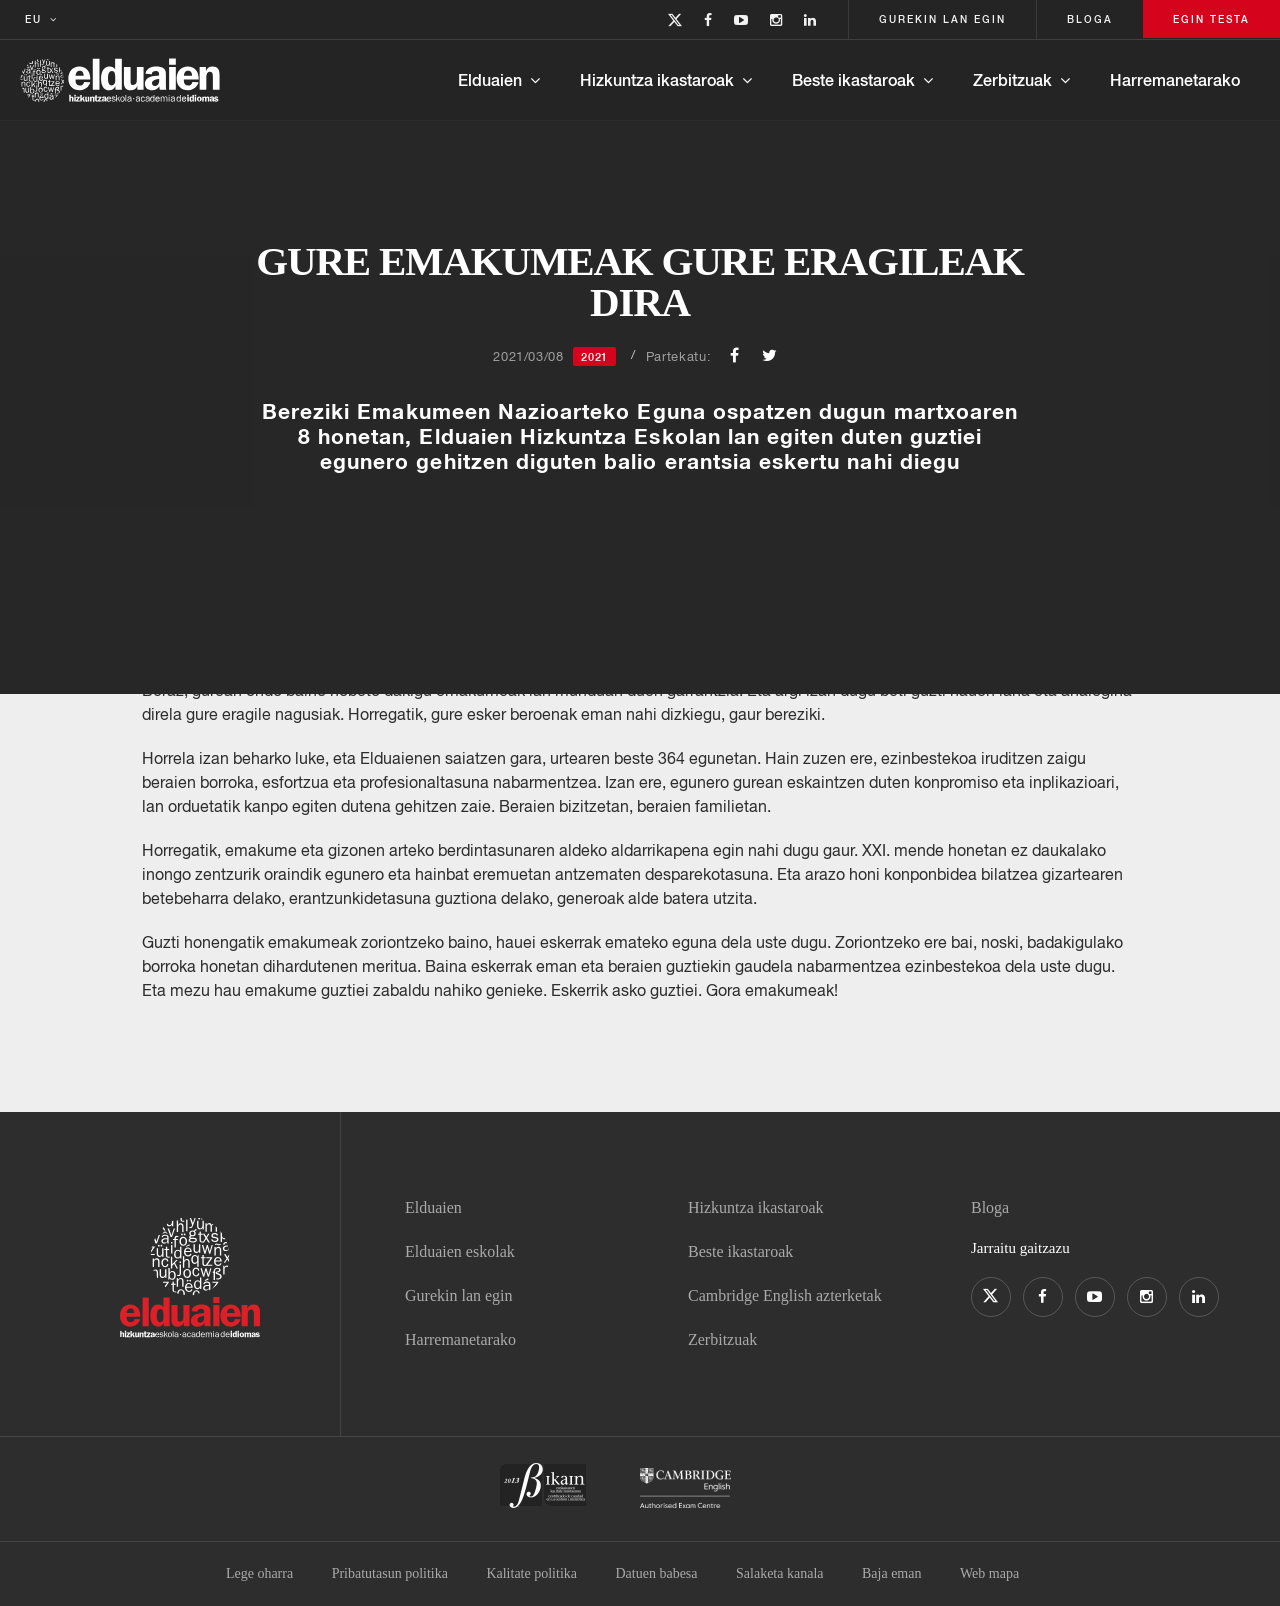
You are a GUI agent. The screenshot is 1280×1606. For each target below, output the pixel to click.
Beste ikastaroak (853, 79)
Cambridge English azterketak (785, 1295)
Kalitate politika (531, 1573)
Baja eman (891, 1573)
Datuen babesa (657, 1573)
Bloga (990, 1207)
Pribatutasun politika (390, 1573)
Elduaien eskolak (460, 1251)
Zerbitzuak (1012, 79)
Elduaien (490, 79)
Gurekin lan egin (459, 1295)
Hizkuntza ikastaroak (657, 79)
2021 (594, 356)
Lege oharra (259, 1573)
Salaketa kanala (779, 1573)
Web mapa (989, 1573)
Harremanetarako (1175, 79)
